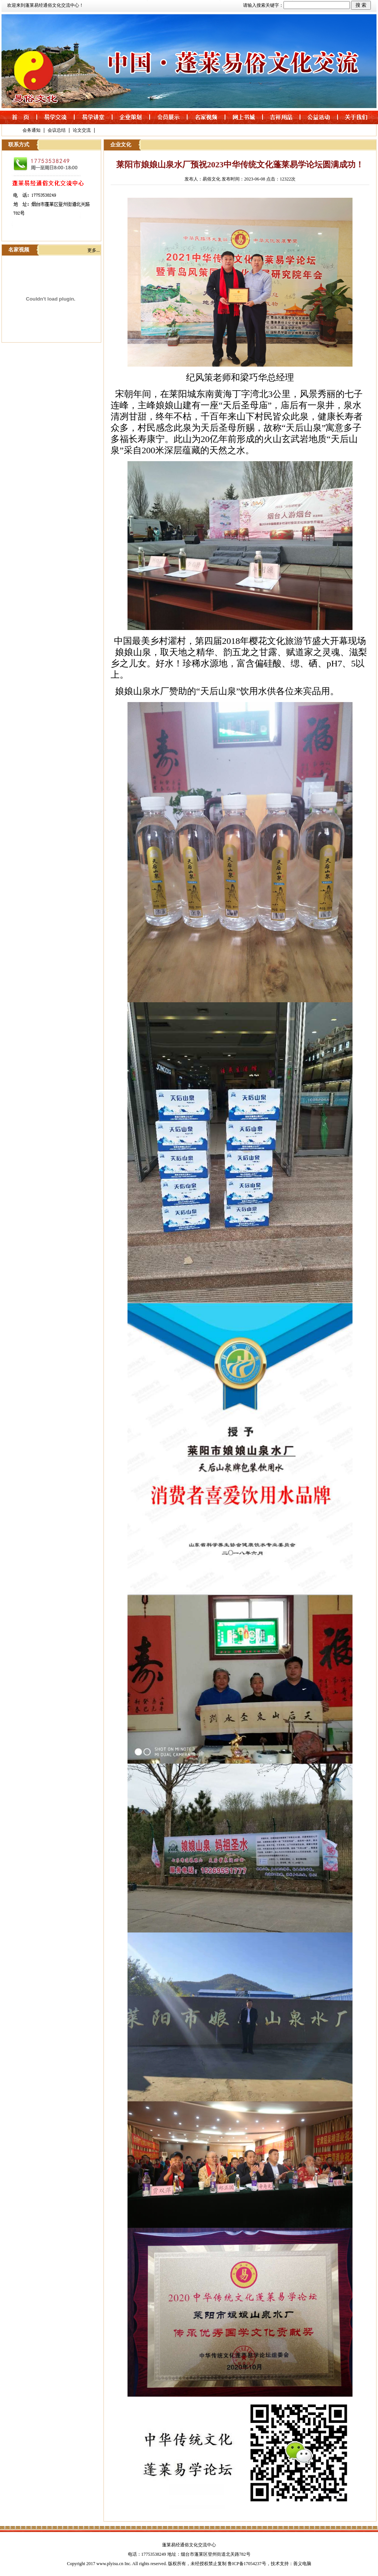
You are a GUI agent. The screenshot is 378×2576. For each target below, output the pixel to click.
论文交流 (82, 130)
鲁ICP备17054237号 (247, 2563)
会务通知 (31, 130)
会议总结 (57, 130)
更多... (93, 250)
